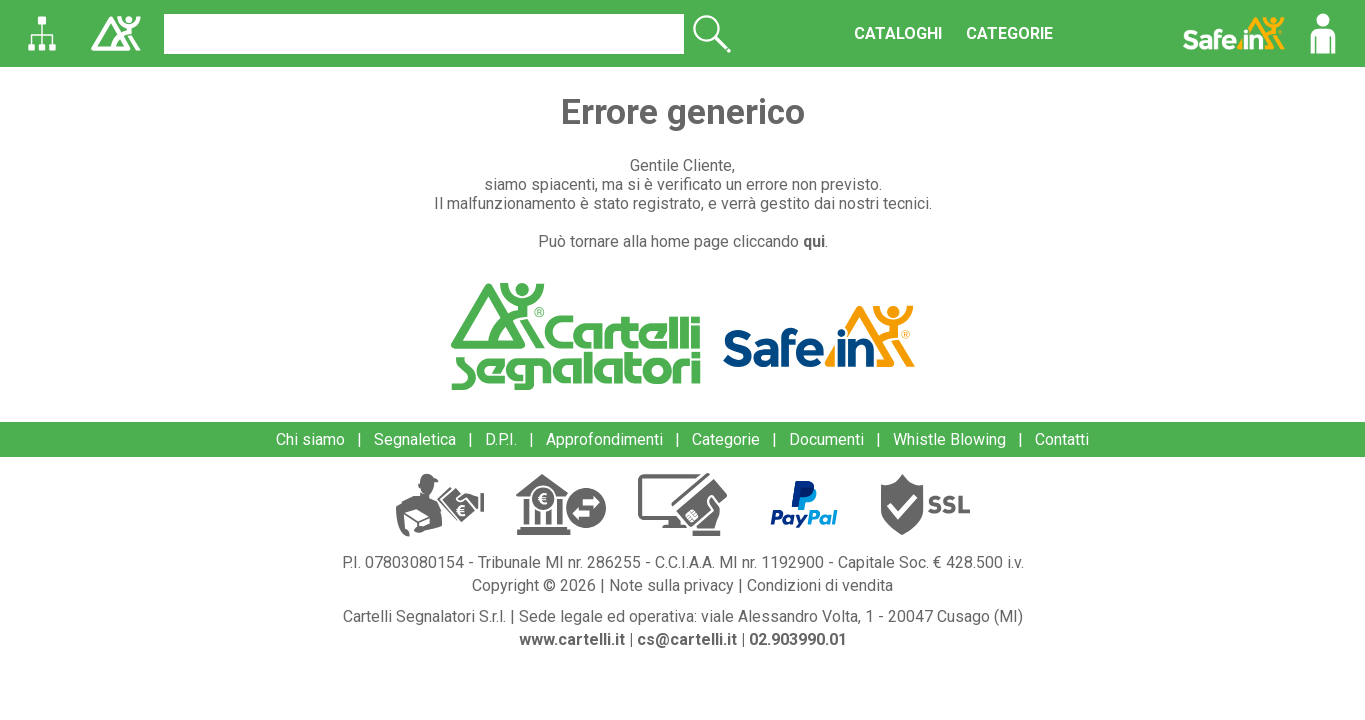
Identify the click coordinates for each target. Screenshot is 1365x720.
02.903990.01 (798, 639)
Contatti (1062, 439)
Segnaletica (415, 439)
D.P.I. (501, 439)
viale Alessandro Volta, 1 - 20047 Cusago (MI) (862, 616)
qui (814, 241)
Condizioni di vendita (820, 585)
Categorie (726, 439)
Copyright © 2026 (534, 585)
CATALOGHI (898, 33)
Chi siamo (310, 439)
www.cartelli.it (572, 639)
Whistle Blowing (949, 439)
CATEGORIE (1009, 33)
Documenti (826, 439)
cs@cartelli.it (687, 639)
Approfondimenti (604, 439)
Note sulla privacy (671, 585)
